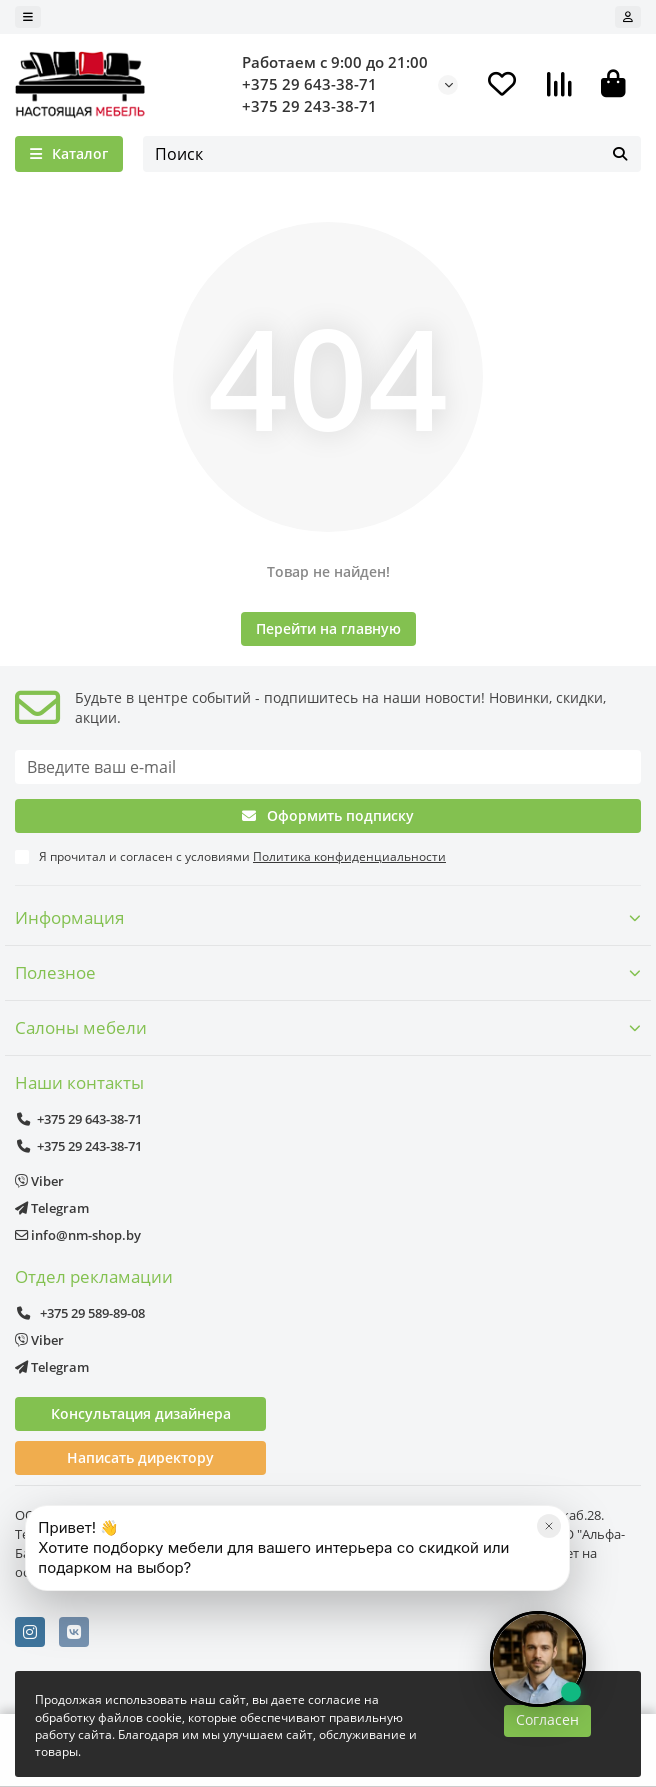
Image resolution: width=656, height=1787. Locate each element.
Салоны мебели (328, 1027)
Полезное (328, 972)
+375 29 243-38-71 (309, 106)
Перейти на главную (328, 628)
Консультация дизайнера (141, 1413)
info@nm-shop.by (78, 1235)
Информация (328, 917)
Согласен (547, 1719)
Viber (39, 1181)
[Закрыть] (549, 1525)
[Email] (328, 767)
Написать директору (140, 1457)
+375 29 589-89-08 (80, 1313)
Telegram (52, 1208)
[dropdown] (28, 17)
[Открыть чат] (538, 1659)
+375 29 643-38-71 (309, 84)
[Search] (392, 154)
